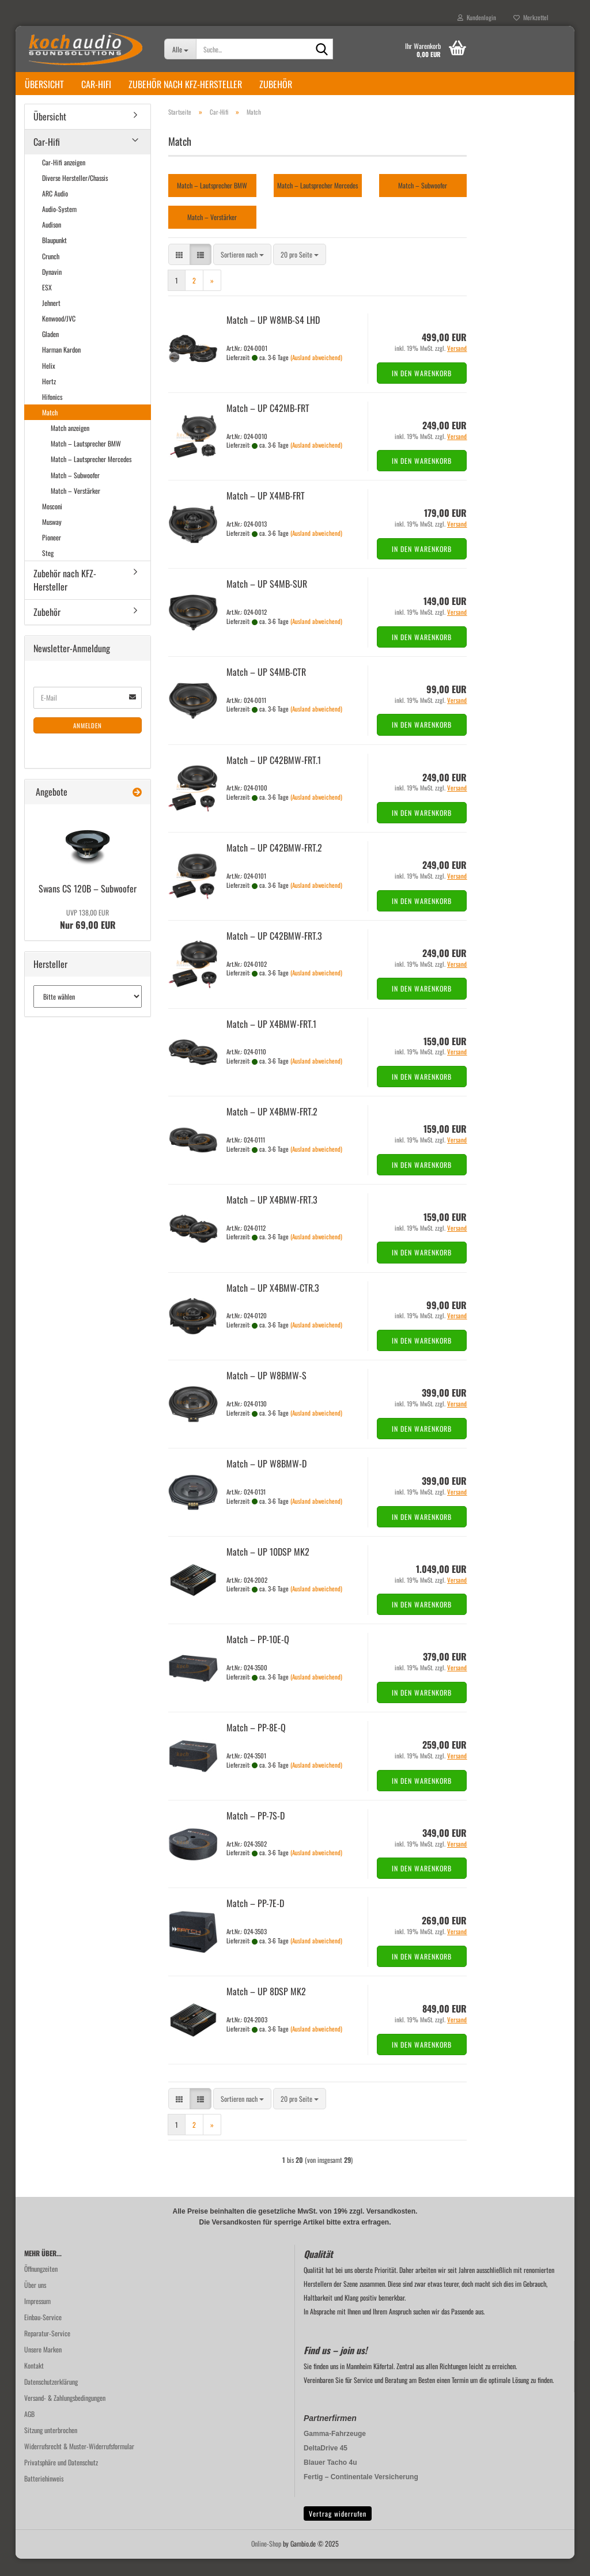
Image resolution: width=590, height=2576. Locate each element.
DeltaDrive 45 (325, 2465)
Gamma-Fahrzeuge (335, 2451)
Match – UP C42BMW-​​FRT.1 (273, 777)
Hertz (49, 398)
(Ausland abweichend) (316, 374)
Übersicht (44, 84)
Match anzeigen (70, 445)
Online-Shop (266, 2561)
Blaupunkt (54, 257)
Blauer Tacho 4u (330, 2480)
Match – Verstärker (75, 508)
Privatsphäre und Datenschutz (61, 2479)
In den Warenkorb (422, 390)
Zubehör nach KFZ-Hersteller (185, 84)
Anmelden (87, 742)
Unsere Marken (43, 2366)
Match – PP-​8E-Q (256, 1745)
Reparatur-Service (47, 2350)
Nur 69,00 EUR (88, 937)
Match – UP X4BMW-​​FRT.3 (271, 1217)
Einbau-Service (43, 2334)
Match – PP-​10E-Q (257, 1656)
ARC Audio (55, 210)
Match (50, 429)
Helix (48, 383)
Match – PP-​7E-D (255, 1920)
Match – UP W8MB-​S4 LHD (273, 337)
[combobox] (242, 271)
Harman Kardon (61, 367)
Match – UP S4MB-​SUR (266, 601)
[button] (179, 271)
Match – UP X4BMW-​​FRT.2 (271, 1129)
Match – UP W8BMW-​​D (266, 1481)
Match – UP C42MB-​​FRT (267, 425)
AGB (29, 2431)
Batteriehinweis (43, 2496)
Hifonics (52, 414)
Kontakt (34, 2383)
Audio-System (59, 226)
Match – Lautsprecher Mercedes (91, 476)
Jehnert (51, 320)
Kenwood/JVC (58, 336)
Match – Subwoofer (75, 492)
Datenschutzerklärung (51, 2399)
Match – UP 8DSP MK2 (266, 2008)
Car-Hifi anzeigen (63, 179)
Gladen (50, 351)
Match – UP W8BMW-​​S (266, 1392)
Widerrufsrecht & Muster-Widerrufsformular (79, 2463)
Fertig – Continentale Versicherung (361, 2494)
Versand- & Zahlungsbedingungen (64, 2415)
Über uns (35, 2302)
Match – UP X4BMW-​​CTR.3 (272, 1305)
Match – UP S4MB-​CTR (266, 689)
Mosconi (52, 523)
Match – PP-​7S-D (255, 1833)
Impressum (37, 2318)
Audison (51, 242)
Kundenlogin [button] (476, 17)
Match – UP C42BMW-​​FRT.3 (274, 953)
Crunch (50, 273)
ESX (47, 304)
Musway (52, 539)
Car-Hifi (96, 84)
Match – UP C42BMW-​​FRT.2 (274, 865)
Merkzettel (531, 17)
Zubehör (275, 84)
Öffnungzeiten (41, 2286)
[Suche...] (180, 49)
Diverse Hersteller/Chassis (75, 195)
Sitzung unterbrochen (50, 2447)
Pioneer (51, 554)
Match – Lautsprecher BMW (86, 461)
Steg (48, 570)
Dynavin (52, 289)
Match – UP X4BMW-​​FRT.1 (271, 1041)
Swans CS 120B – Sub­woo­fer (88, 906)
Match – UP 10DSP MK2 (267, 1569)
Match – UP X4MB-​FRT (265, 513)
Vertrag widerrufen (337, 2531)
